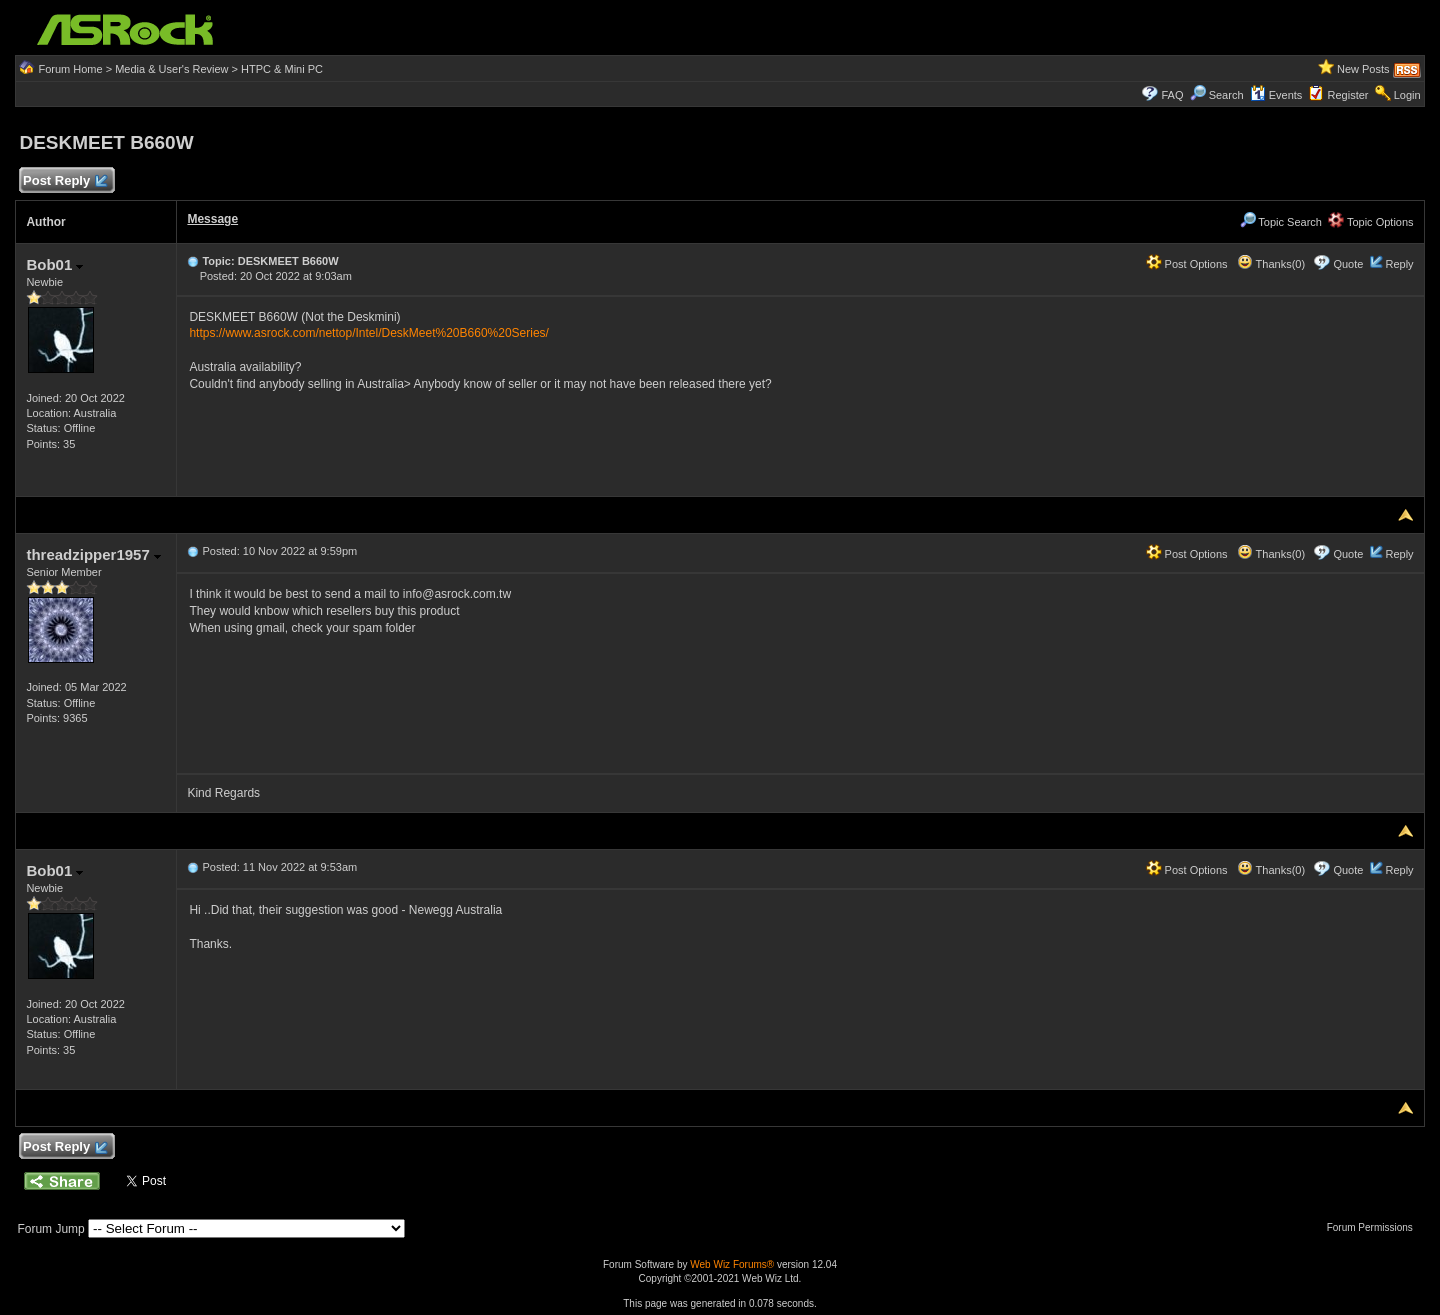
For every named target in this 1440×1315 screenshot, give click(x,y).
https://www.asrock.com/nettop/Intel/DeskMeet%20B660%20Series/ (369, 333)
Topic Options (1371, 222)
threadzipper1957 (93, 554)
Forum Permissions (1375, 1227)
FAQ (1172, 95)
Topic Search (1281, 222)
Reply (1399, 264)
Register (1348, 95)
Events (1276, 95)
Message (212, 219)
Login (1407, 95)
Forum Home (70, 69)
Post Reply (64, 181)
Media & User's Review (171, 69)
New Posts (1363, 69)
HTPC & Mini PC (282, 69)
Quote (1348, 264)
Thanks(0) (1271, 264)
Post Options (1187, 264)
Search (1226, 95)
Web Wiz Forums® (732, 1264)
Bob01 (54, 264)
